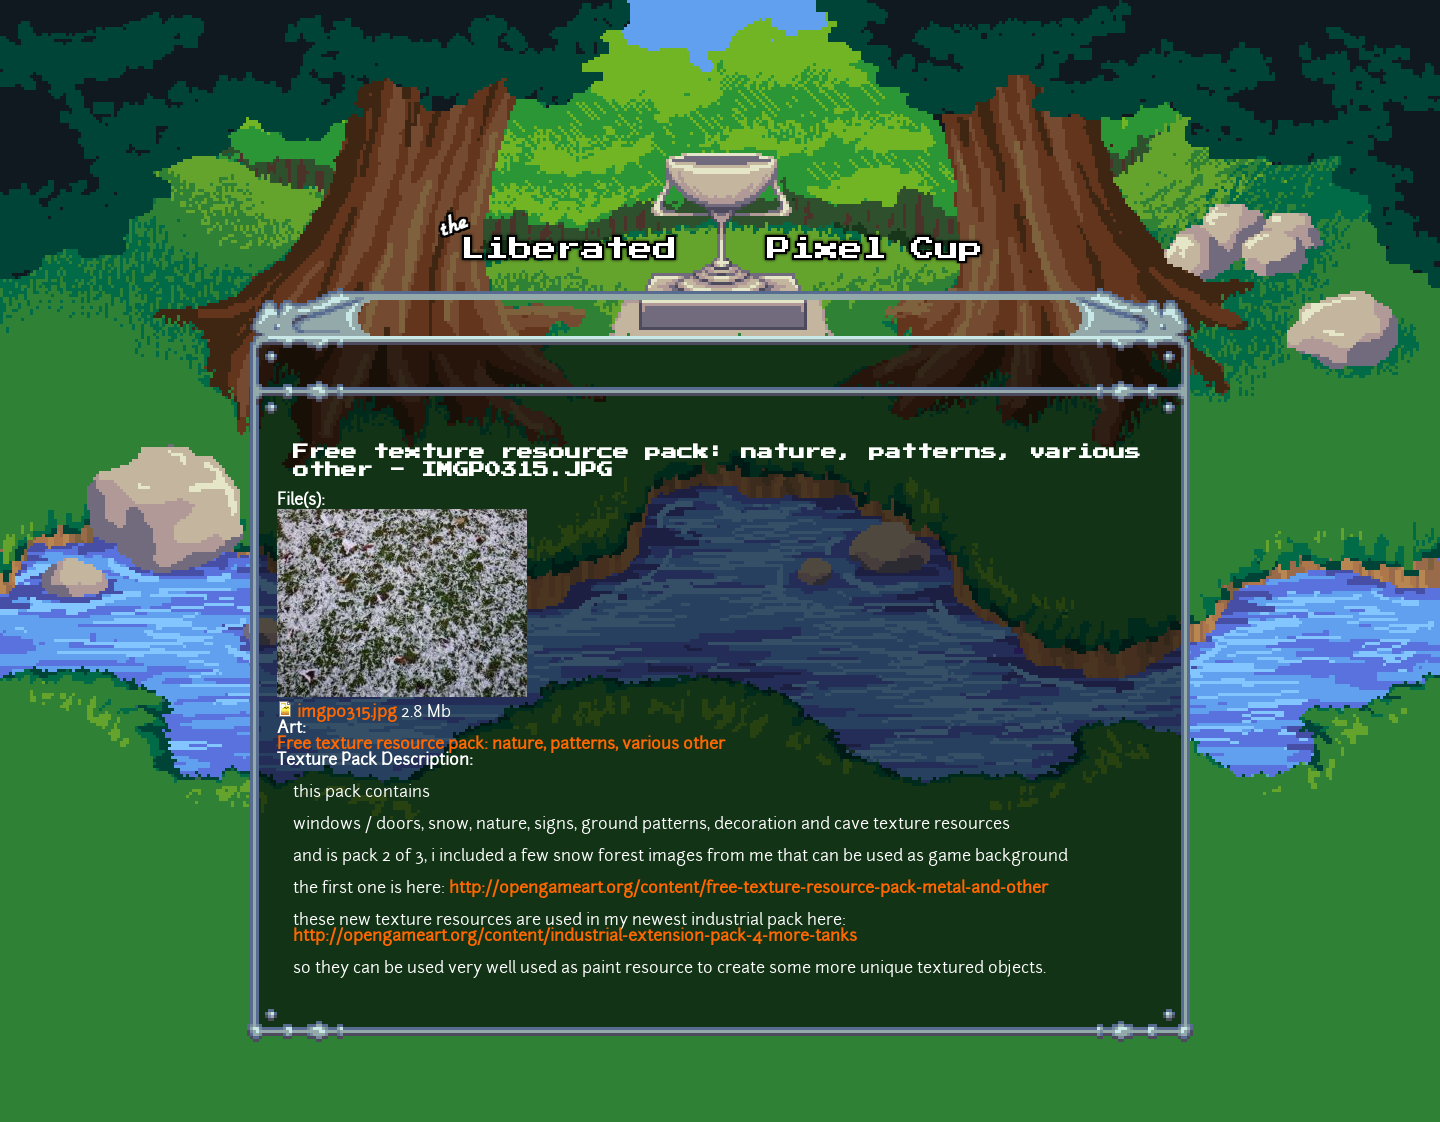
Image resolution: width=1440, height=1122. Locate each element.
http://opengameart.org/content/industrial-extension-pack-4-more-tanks (575, 937)
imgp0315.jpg (347, 713)
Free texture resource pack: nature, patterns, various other (501, 745)
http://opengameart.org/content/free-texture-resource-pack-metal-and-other (748, 889)
